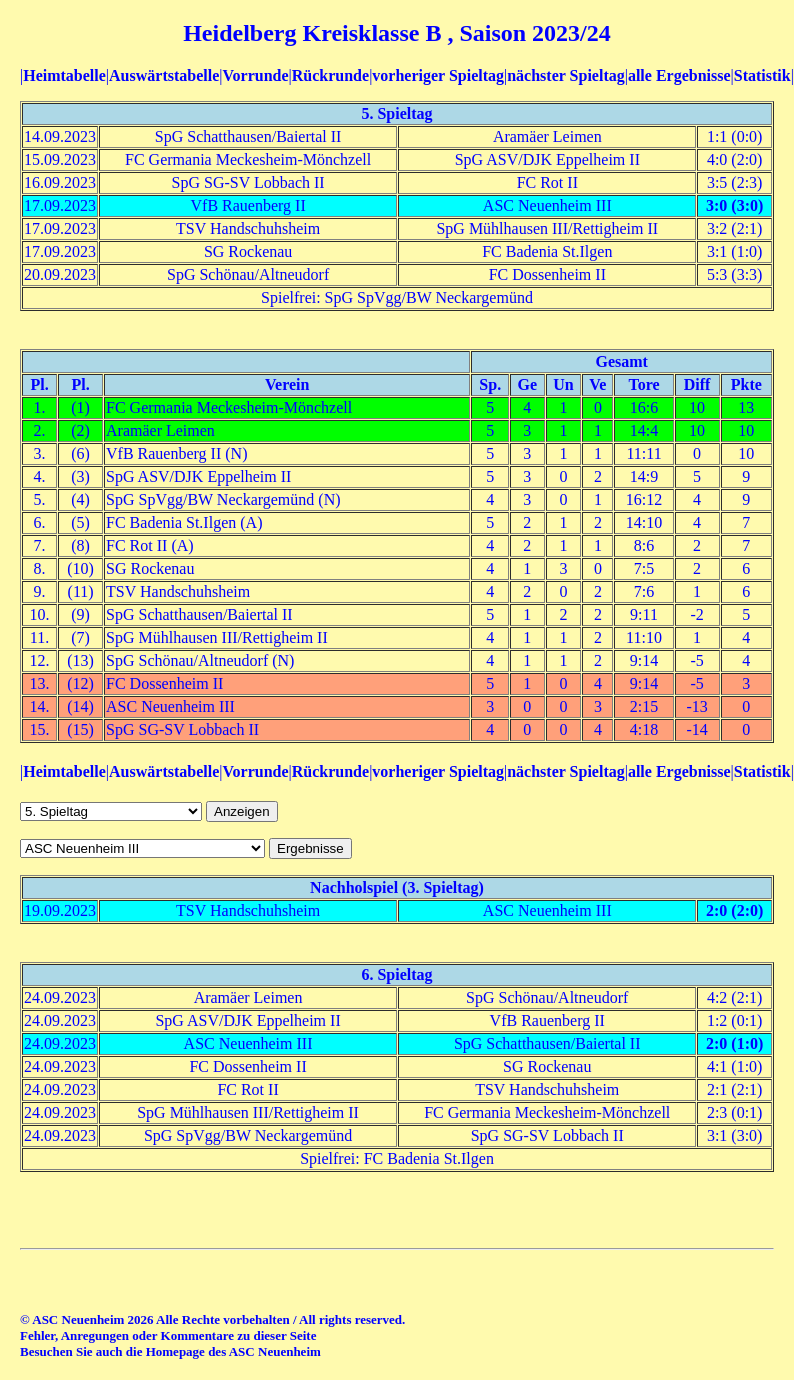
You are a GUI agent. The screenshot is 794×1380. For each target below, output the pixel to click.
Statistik (762, 75)
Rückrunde (330, 75)
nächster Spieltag (565, 75)
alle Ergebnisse (679, 75)
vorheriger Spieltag (438, 75)
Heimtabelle (64, 75)
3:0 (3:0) (734, 205)
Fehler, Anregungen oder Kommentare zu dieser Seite (168, 1335)
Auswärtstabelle (164, 75)
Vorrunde (255, 75)
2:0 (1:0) (734, 1043)
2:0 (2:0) (734, 910)
